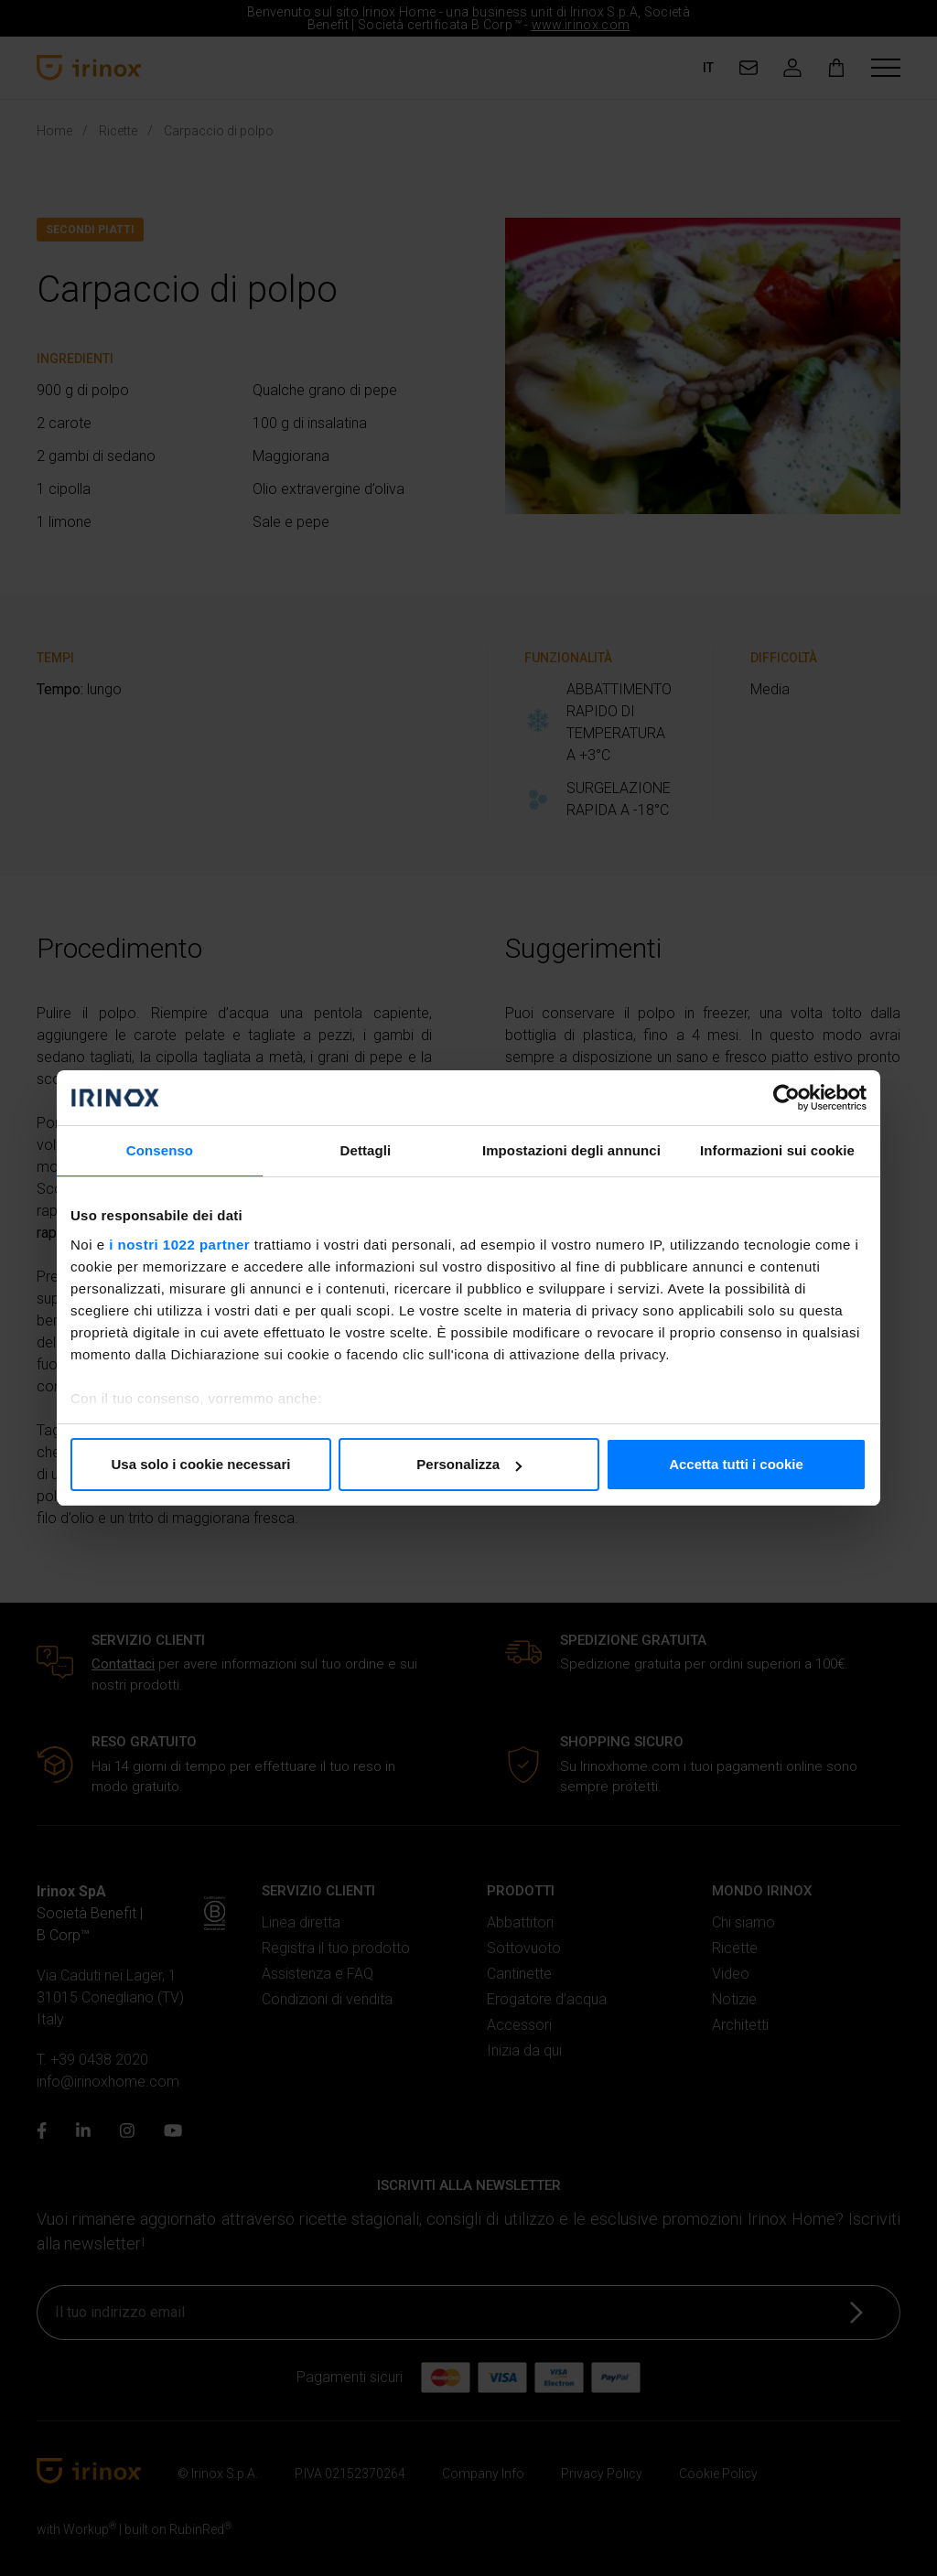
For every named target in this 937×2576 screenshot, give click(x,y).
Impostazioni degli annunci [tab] (571, 1150)
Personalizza (469, 1464)
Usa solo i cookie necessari (201, 1464)
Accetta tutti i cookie (736, 1464)
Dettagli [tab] (366, 1150)
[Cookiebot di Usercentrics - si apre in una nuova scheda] (786, 1097)
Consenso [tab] (159, 1150)
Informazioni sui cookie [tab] (777, 1150)
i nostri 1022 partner (179, 1244)
